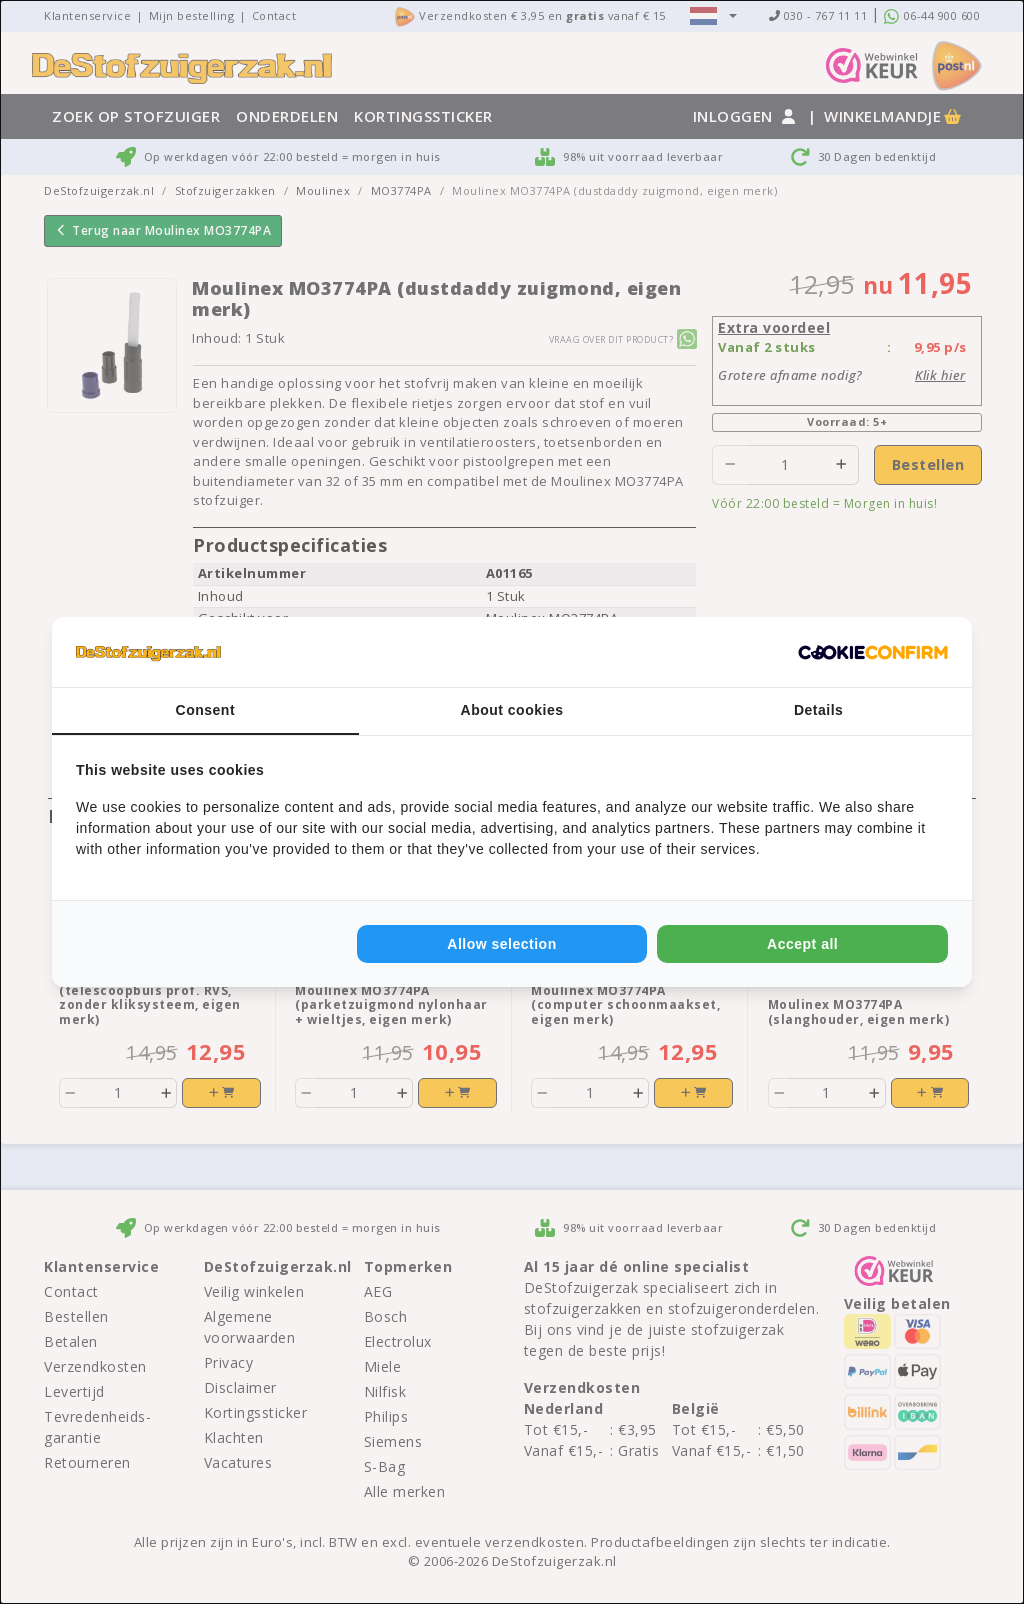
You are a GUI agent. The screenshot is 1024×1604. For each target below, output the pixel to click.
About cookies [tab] (512, 710)
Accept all (802, 944)
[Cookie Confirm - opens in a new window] (873, 652)
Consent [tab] (206, 710)
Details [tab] (818, 710)
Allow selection (501, 944)
